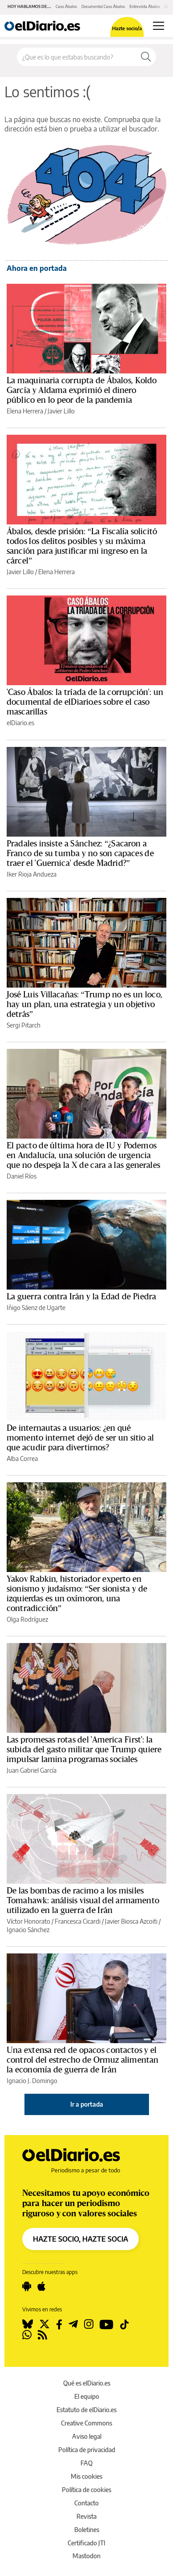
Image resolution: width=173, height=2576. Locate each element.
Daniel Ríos (21, 1176)
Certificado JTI (86, 2543)
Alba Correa (22, 1458)
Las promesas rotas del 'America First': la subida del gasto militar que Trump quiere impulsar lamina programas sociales (84, 1749)
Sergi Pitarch (23, 1025)
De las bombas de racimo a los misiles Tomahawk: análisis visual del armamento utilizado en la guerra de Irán (83, 1900)
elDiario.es (20, 722)
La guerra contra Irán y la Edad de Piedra (81, 1296)
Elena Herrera (25, 411)
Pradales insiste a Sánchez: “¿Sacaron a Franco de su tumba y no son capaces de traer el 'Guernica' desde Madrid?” (80, 853)
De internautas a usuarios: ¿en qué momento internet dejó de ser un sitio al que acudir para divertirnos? (80, 1438)
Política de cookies (86, 2489)
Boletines (86, 2529)
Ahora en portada (37, 268)
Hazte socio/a (127, 28)
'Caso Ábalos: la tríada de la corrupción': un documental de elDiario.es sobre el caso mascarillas (85, 702)
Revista (86, 2516)
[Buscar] (146, 57)
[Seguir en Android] (26, 2286)
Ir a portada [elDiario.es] (86, 2104)
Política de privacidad (86, 2449)
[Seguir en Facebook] (59, 2324)
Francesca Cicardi (78, 1921)
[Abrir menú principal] (158, 26)
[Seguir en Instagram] (88, 2324)
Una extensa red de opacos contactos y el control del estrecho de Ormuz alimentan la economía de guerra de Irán (82, 2060)
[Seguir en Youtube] (106, 2324)
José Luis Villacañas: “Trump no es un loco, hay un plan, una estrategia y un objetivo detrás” (84, 1004)
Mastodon (86, 2556)
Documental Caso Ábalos (103, 6)
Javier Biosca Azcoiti (131, 1921)
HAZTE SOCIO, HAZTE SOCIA (80, 2239)
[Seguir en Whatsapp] (27, 2335)
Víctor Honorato (28, 1921)
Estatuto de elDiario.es (86, 2409)
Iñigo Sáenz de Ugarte (36, 1307)
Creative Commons (86, 2423)
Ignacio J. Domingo (32, 2080)
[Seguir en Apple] (41, 2286)
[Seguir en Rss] (42, 2335)
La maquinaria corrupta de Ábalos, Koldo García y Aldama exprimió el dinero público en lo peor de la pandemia (82, 390)
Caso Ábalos (66, 6)
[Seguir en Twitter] (44, 2324)
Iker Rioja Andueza (31, 874)
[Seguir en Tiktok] (124, 2324)
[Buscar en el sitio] (76, 57)
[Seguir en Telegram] (73, 2324)
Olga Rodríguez (27, 1619)
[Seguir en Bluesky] (27, 2324)
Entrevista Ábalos (144, 6)
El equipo (86, 2396)
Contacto (86, 2503)
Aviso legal (86, 2436)
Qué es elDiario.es (86, 2383)
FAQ (86, 2463)
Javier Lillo (61, 411)
